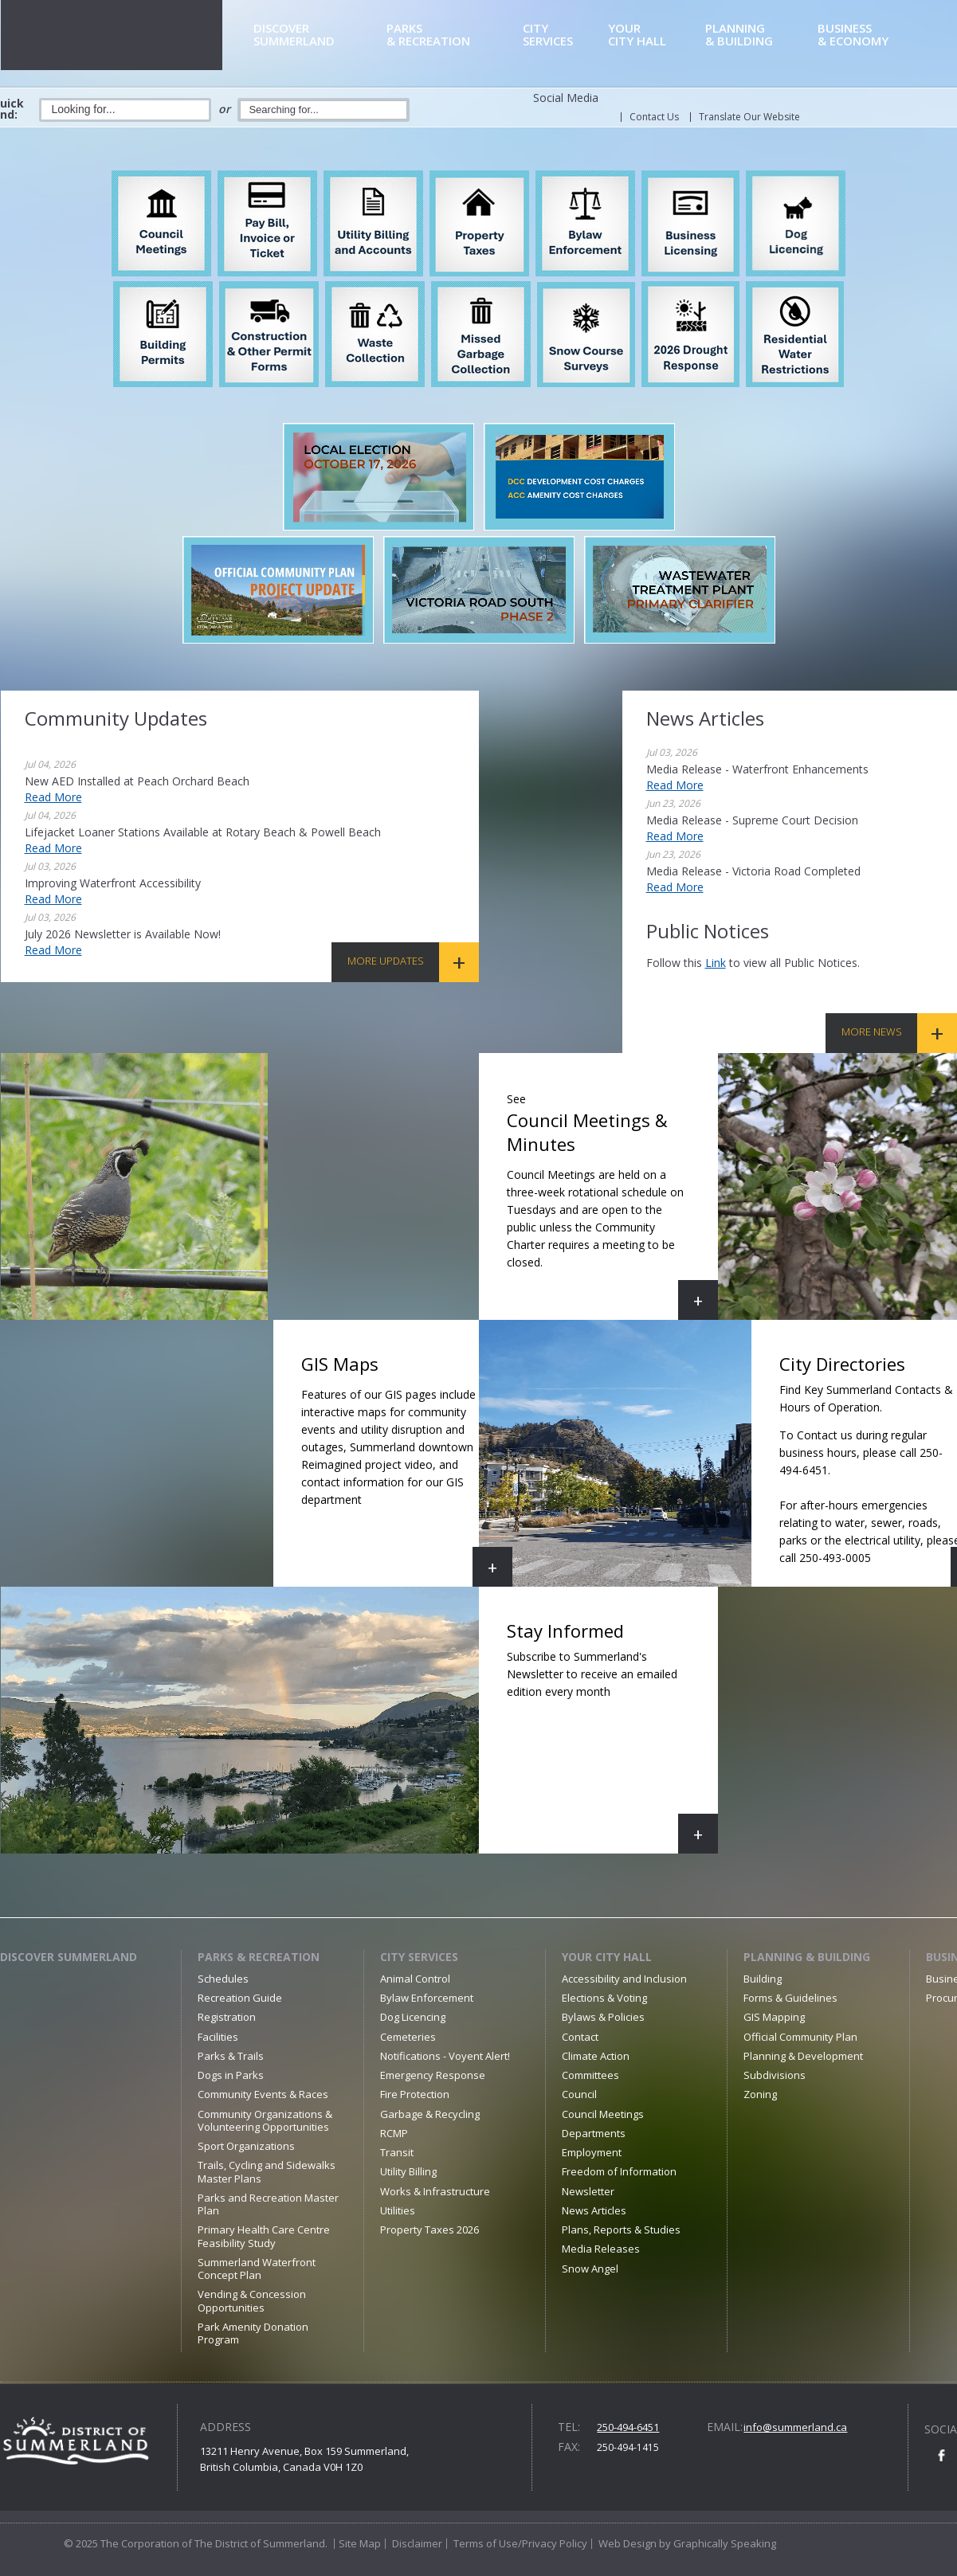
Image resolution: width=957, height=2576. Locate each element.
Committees (590, 2075)
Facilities (218, 2037)
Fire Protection (414, 2094)
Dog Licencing (412, 2017)
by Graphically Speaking (716, 2543)
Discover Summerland (68, 1956)
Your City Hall (607, 1956)
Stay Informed (612, 1736)
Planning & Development (803, 2056)
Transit (397, 2152)
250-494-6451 (628, 2427)
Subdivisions (774, 2075)
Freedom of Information (619, 2171)
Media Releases (601, 2248)
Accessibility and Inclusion (624, 1978)
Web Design (627, 2543)
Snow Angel (590, 2268)
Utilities (397, 2210)
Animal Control (415, 1978)
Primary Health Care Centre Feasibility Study (264, 2235)
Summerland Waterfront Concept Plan (257, 2268)
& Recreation (451, 35)
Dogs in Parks (231, 2075)
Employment (592, 2152)
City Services (419, 1956)
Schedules (223, 1978)
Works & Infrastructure (435, 2191)
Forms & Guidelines (790, 1998)
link (715, 962)
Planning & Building (806, 1956)
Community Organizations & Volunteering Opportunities (265, 2120)
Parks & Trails (231, 2056)
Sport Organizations (246, 2146)
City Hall (654, 35)
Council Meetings (603, 2114)
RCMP (394, 2133)
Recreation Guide (240, 1998)
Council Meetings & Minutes (612, 1202)
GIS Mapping (774, 2017)
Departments (594, 2133)
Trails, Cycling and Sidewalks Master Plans (266, 2171)
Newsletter (588, 2191)
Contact (580, 2037)
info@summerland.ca (795, 2427)
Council (579, 2094)
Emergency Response (432, 2075)
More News (871, 1031)
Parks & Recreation (259, 1956)
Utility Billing (408, 2171)
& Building (758, 35)
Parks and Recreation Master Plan (268, 2204)
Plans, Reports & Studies (621, 2229)
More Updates (385, 960)
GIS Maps (406, 1469)
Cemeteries (408, 2037)
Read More (53, 797)
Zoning (760, 2094)
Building (762, 1978)
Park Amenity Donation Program (253, 2333)
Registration (227, 2017)
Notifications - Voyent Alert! (445, 2056)
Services (562, 35)
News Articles (594, 2210)
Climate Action (596, 2056)
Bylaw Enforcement (426, 1998)
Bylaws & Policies (603, 2017)
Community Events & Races (263, 2094)
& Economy (873, 35)
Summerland (317, 35)
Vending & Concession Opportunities (252, 2300)
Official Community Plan (800, 2037)
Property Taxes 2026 (429, 2229)
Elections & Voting (604, 1998)
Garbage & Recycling (430, 2114)
